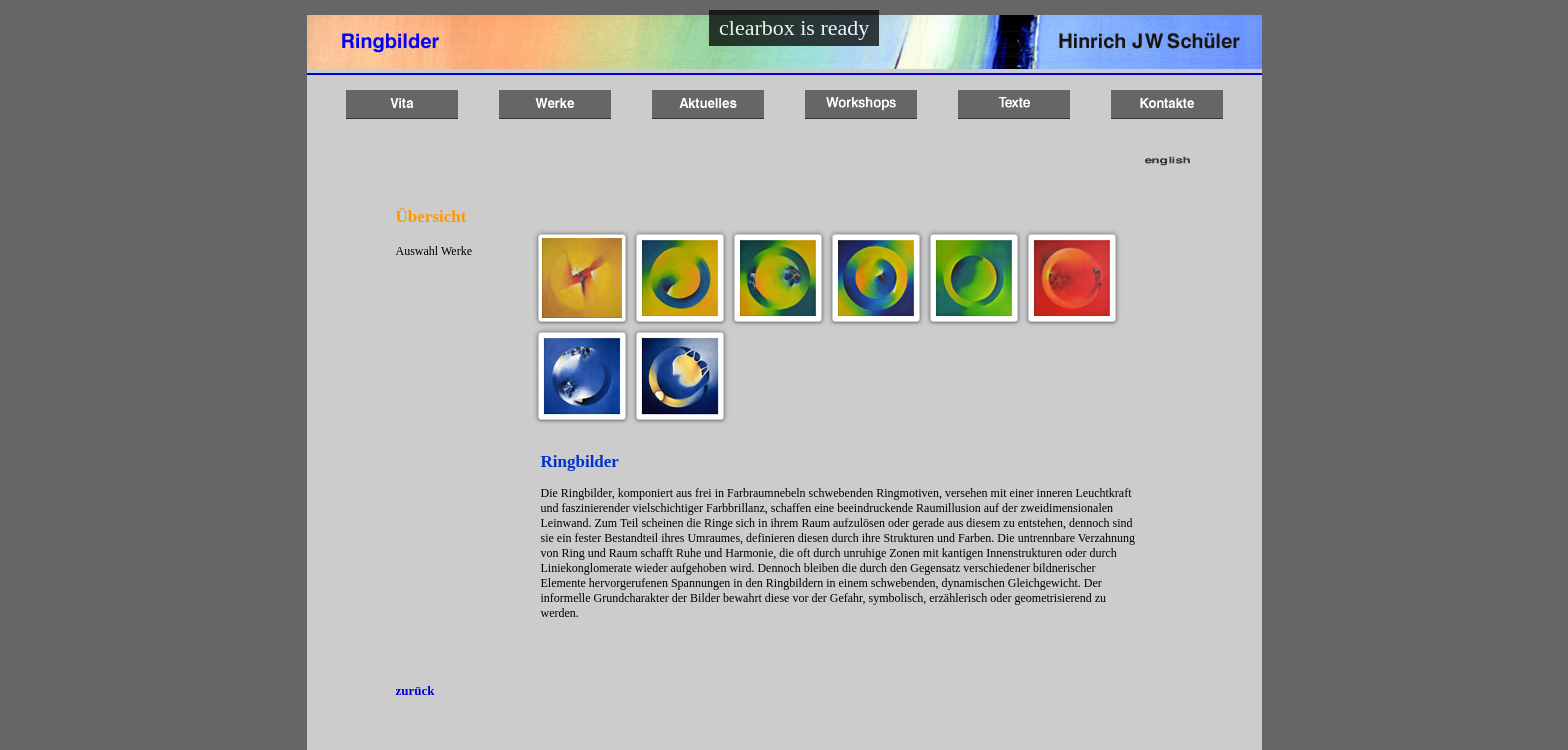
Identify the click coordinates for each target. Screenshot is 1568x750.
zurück (415, 690)
